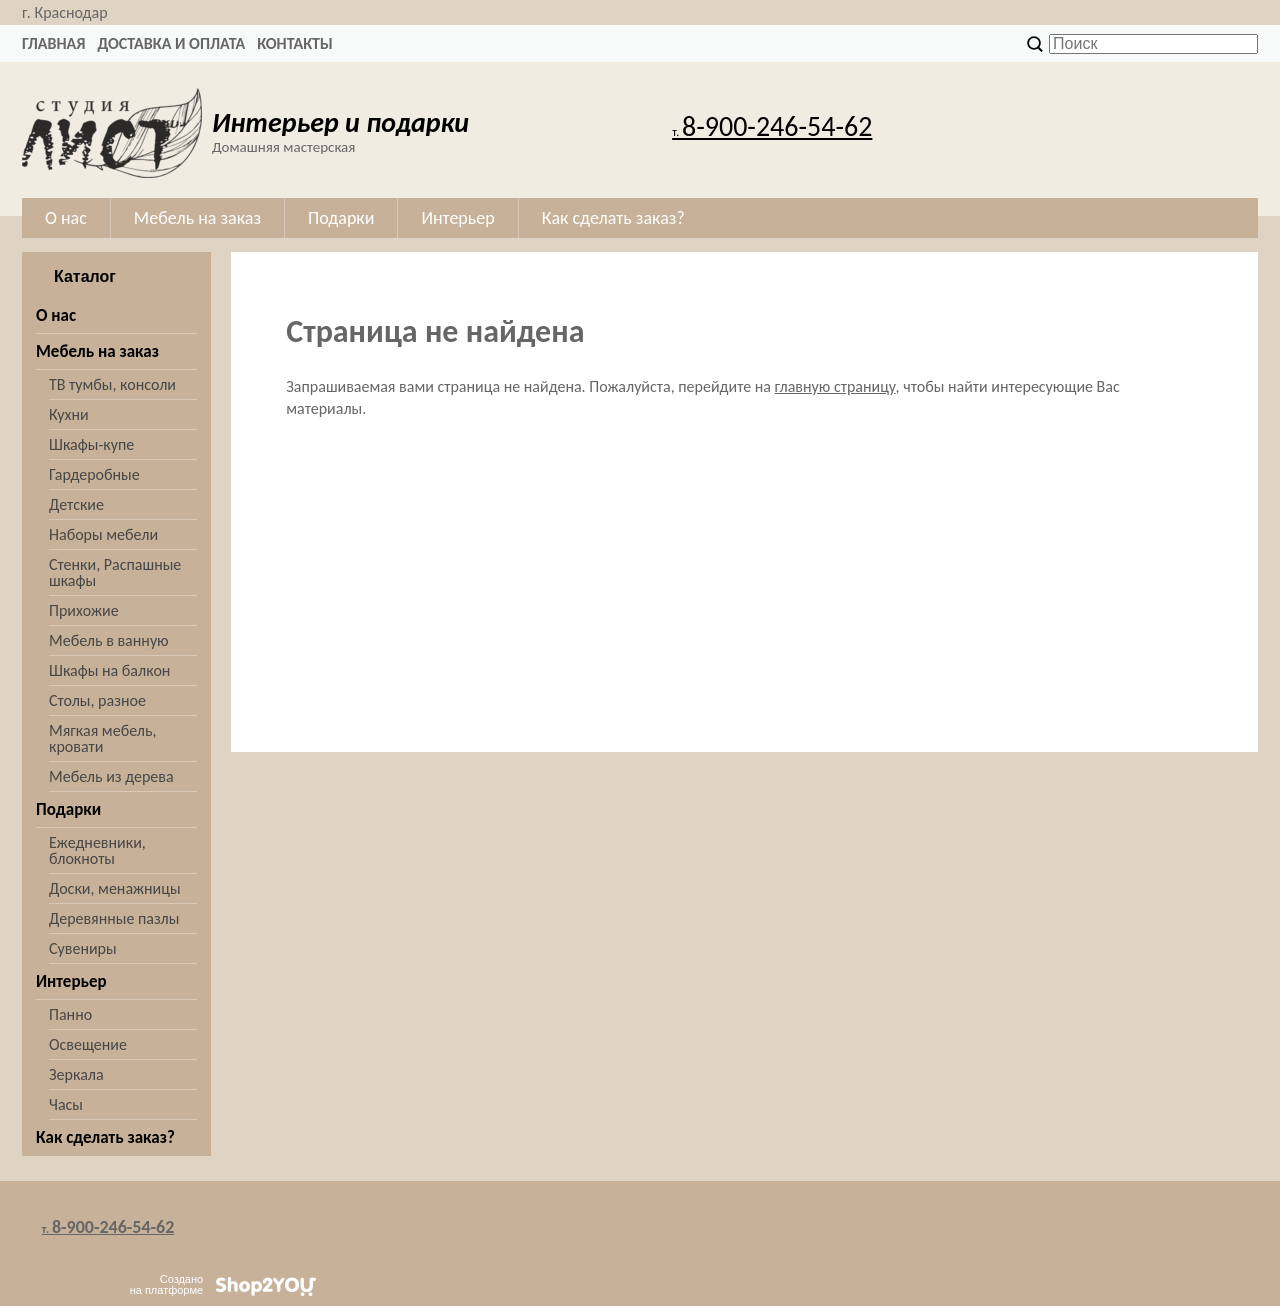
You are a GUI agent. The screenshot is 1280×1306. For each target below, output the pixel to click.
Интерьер (71, 981)
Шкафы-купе (91, 444)
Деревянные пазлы (114, 918)
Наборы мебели (103, 534)
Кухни (69, 414)
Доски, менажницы (115, 888)
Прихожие (84, 610)
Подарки (68, 809)
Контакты (295, 43)
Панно (70, 1014)
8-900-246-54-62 (772, 126)
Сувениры (83, 948)
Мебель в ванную (109, 640)
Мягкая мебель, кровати (103, 738)
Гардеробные (94, 474)
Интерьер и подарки (340, 122)
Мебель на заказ (97, 351)
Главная (53, 43)
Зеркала (76, 1074)
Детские (76, 504)
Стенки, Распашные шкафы (115, 572)
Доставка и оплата (171, 43)
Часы (66, 1104)
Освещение (88, 1044)
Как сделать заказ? (105, 1137)
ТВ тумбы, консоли (112, 384)
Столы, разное (97, 700)
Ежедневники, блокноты (97, 850)
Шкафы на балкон (109, 670)
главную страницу (835, 386)
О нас (56, 315)
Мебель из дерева (111, 776)
